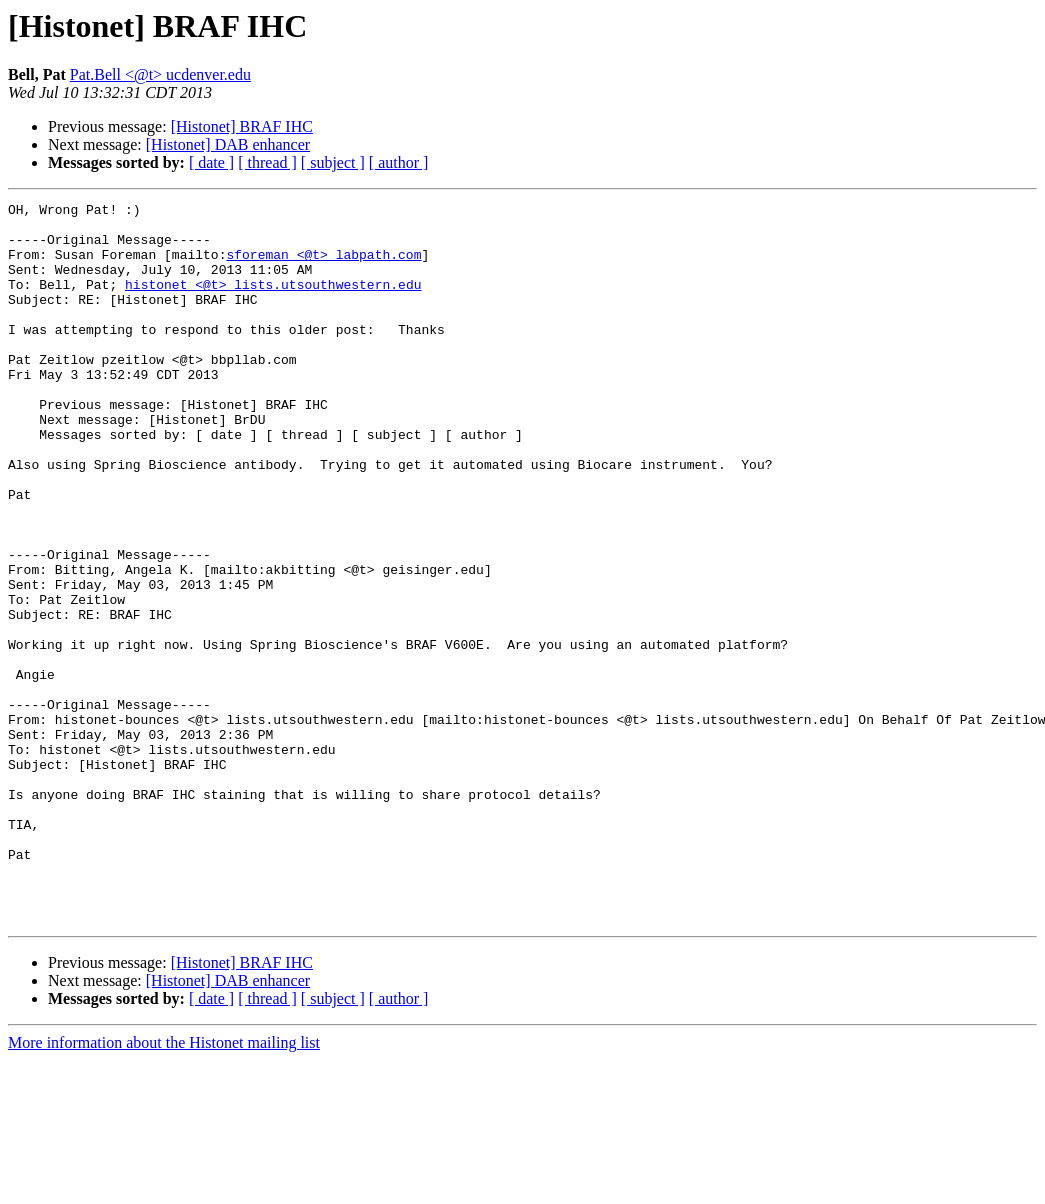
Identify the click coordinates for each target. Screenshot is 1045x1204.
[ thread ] (267, 162)
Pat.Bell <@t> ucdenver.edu (160, 74)
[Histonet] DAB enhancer (228, 144)
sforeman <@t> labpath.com (323, 266)
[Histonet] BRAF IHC (242, 126)
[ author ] (399, 162)
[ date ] (211, 162)
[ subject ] (333, 162)
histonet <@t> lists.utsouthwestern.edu (273, 302)
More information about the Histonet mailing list (164, 1186)
